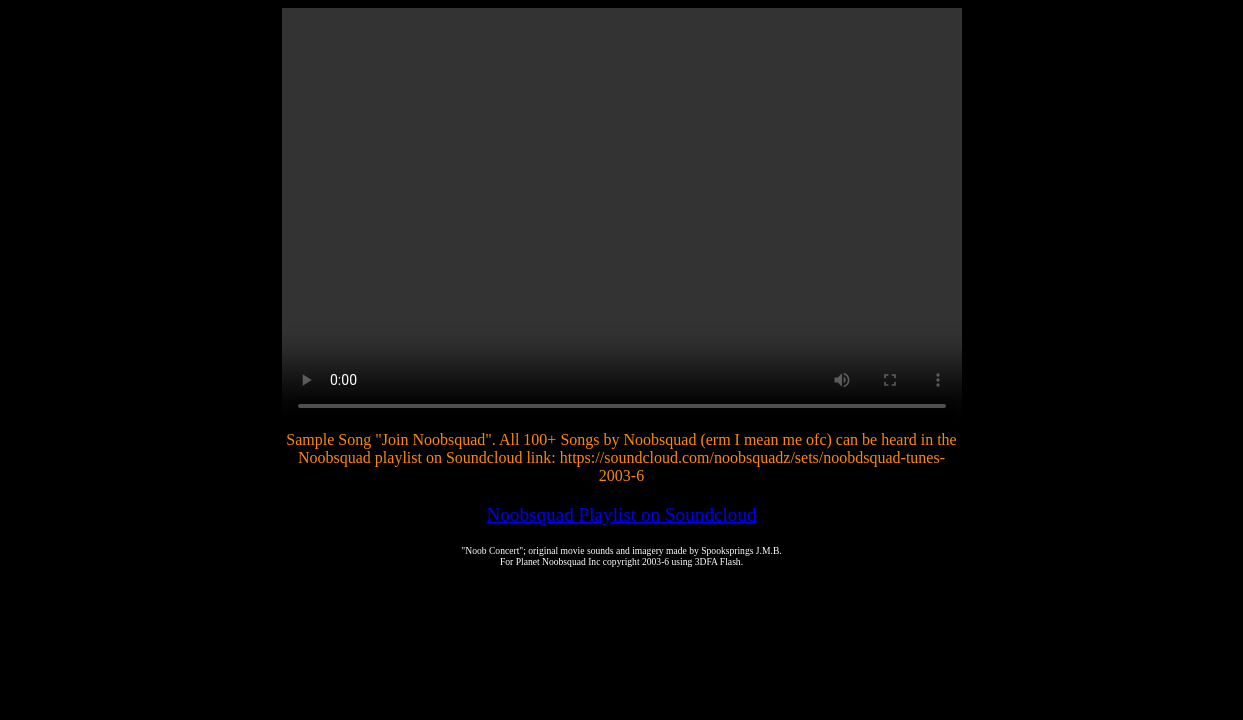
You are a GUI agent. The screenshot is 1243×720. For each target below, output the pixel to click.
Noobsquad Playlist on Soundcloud (621, 514)
